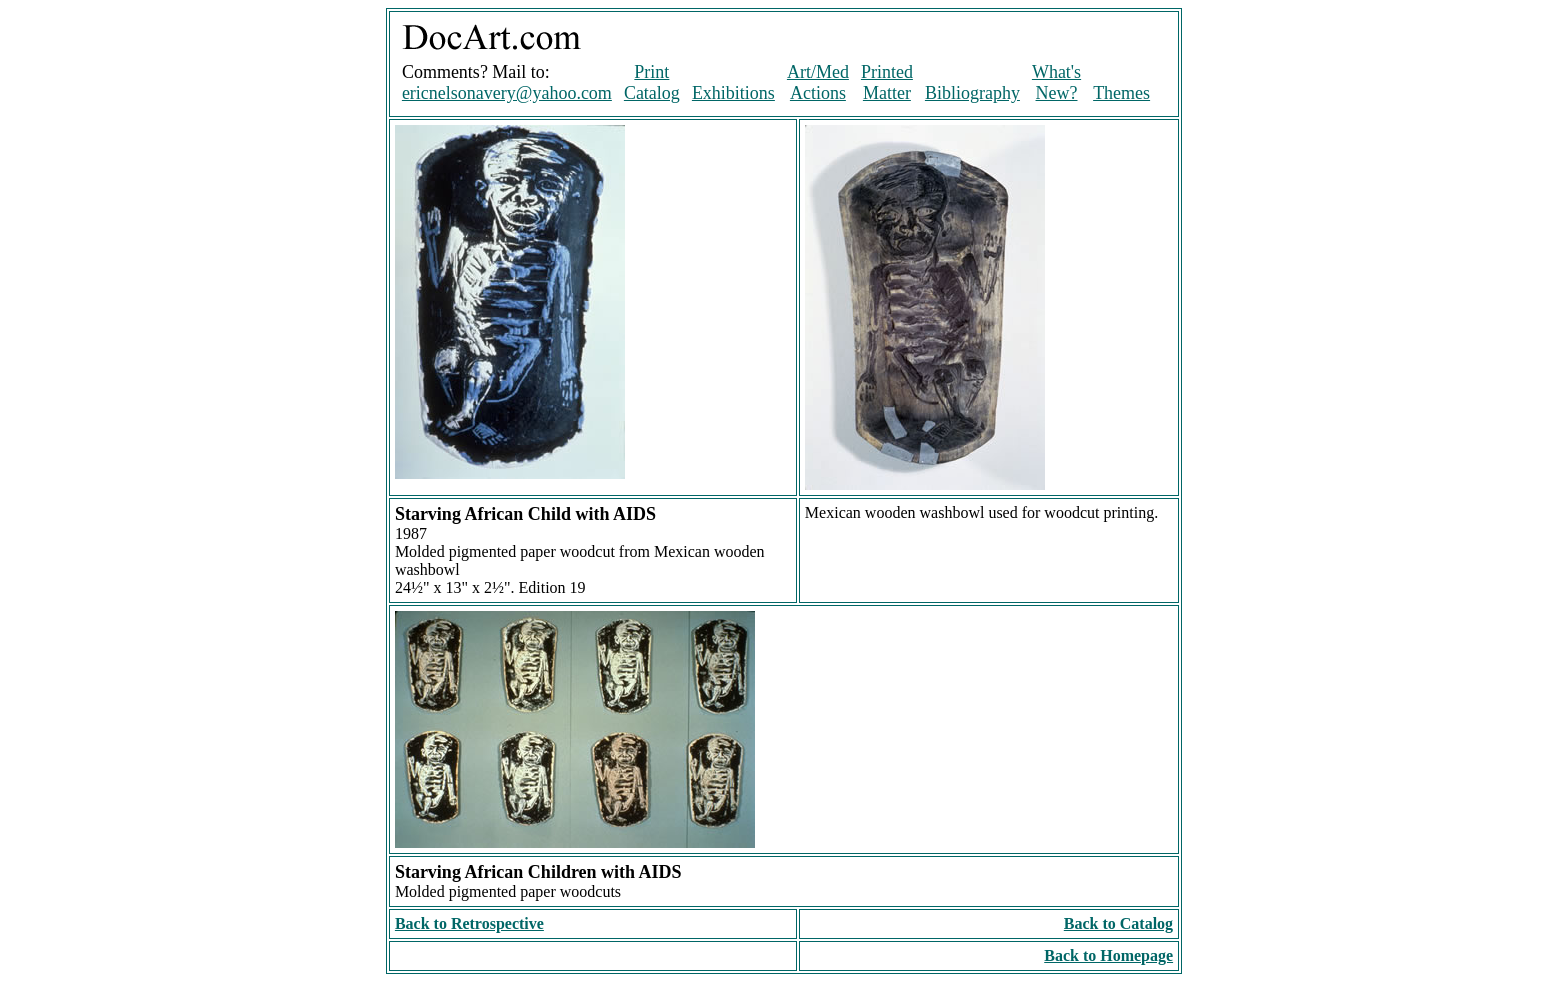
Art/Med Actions (818, 82)
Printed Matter (887, 82)
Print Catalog (652, 82)
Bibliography (972, 93)
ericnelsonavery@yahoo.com (507, 93)
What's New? (1056, 82)
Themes (1121, 93)
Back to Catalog (1118, 923)
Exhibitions (733, 93)
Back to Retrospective (469, 923)
